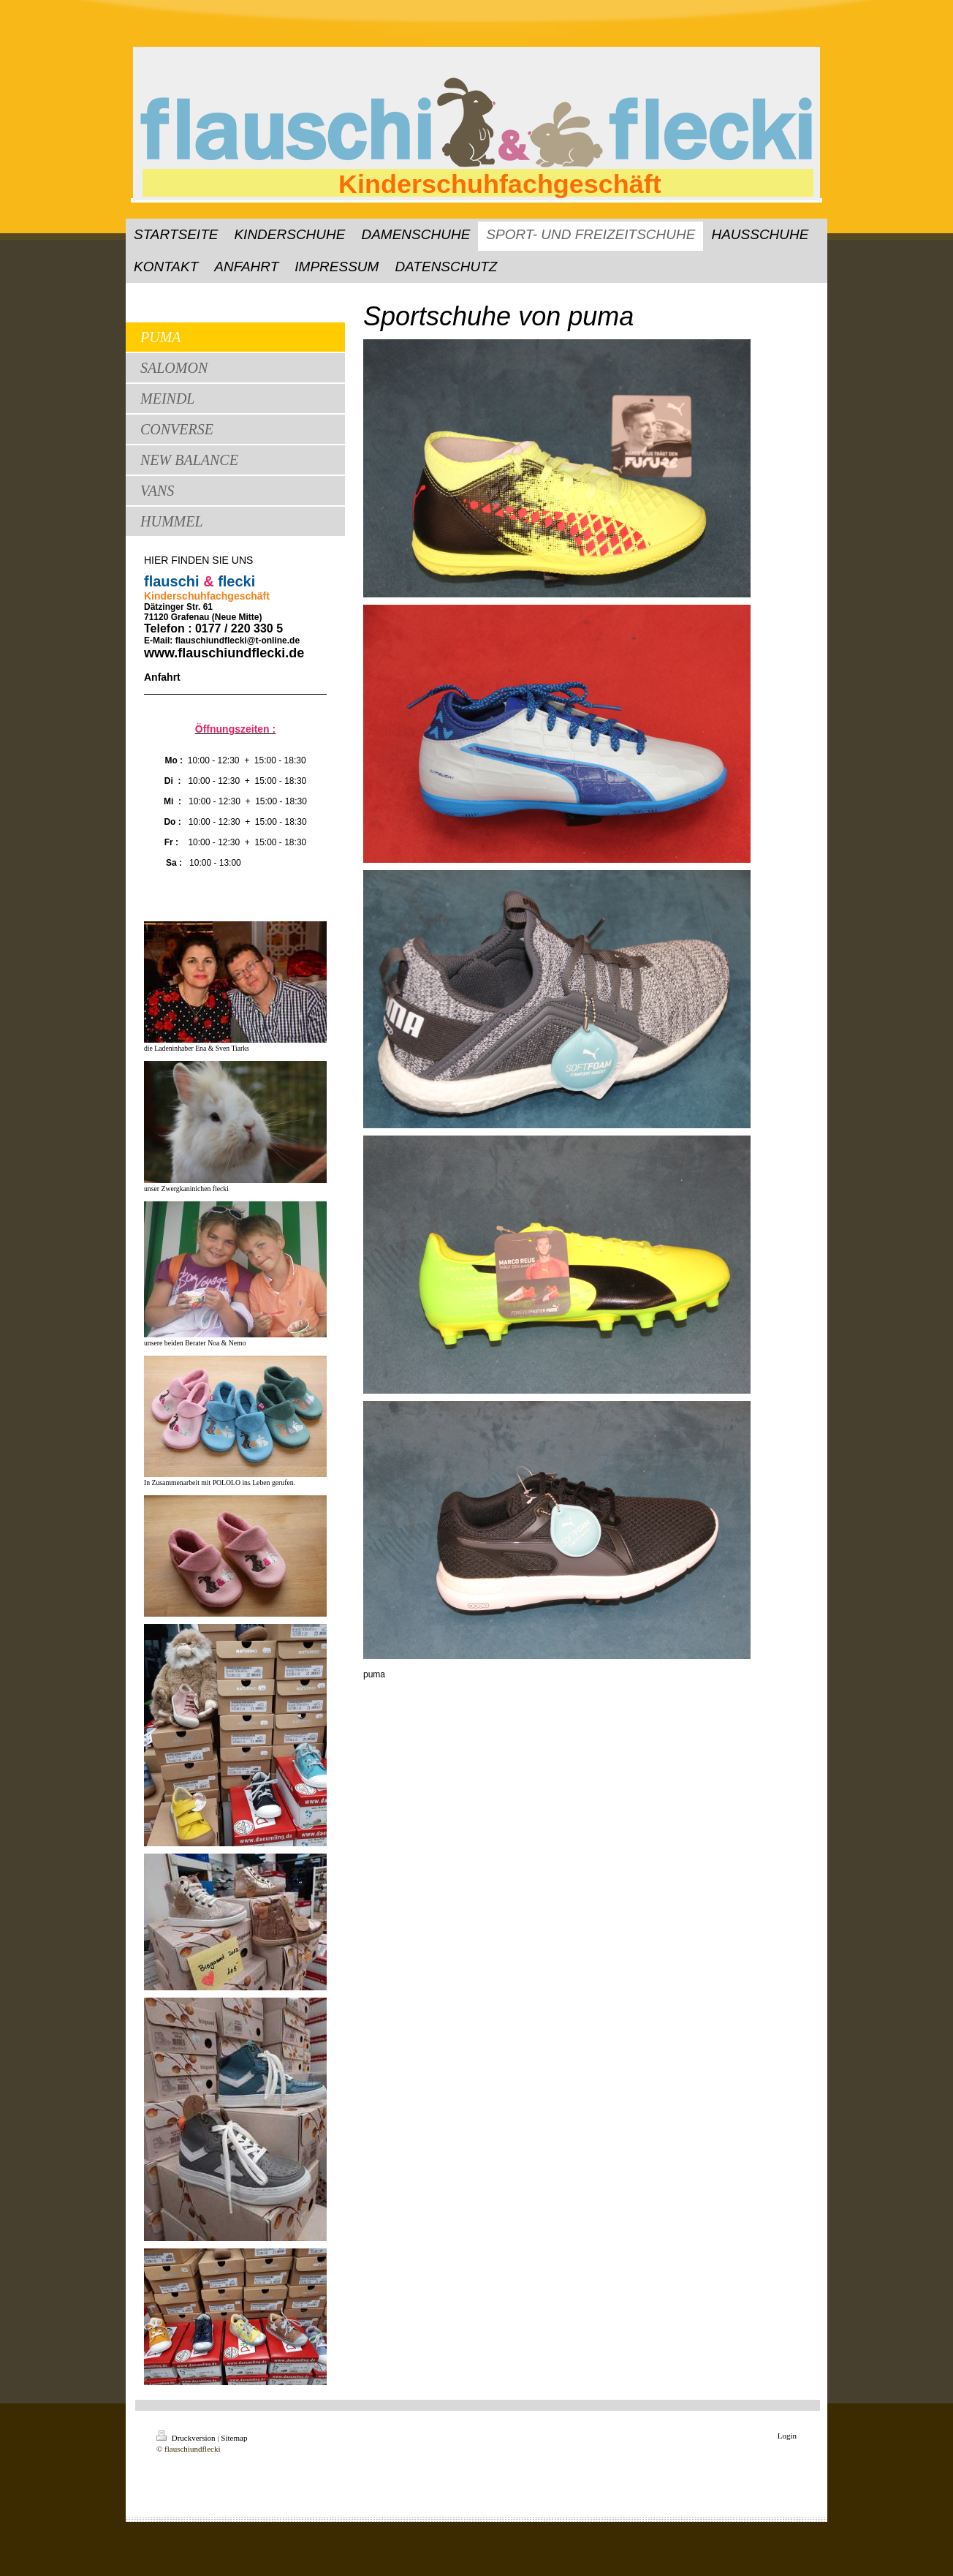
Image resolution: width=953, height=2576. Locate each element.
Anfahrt (162, 677)
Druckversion (186, 2437)
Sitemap (234, 2437)
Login (787, 2435)
